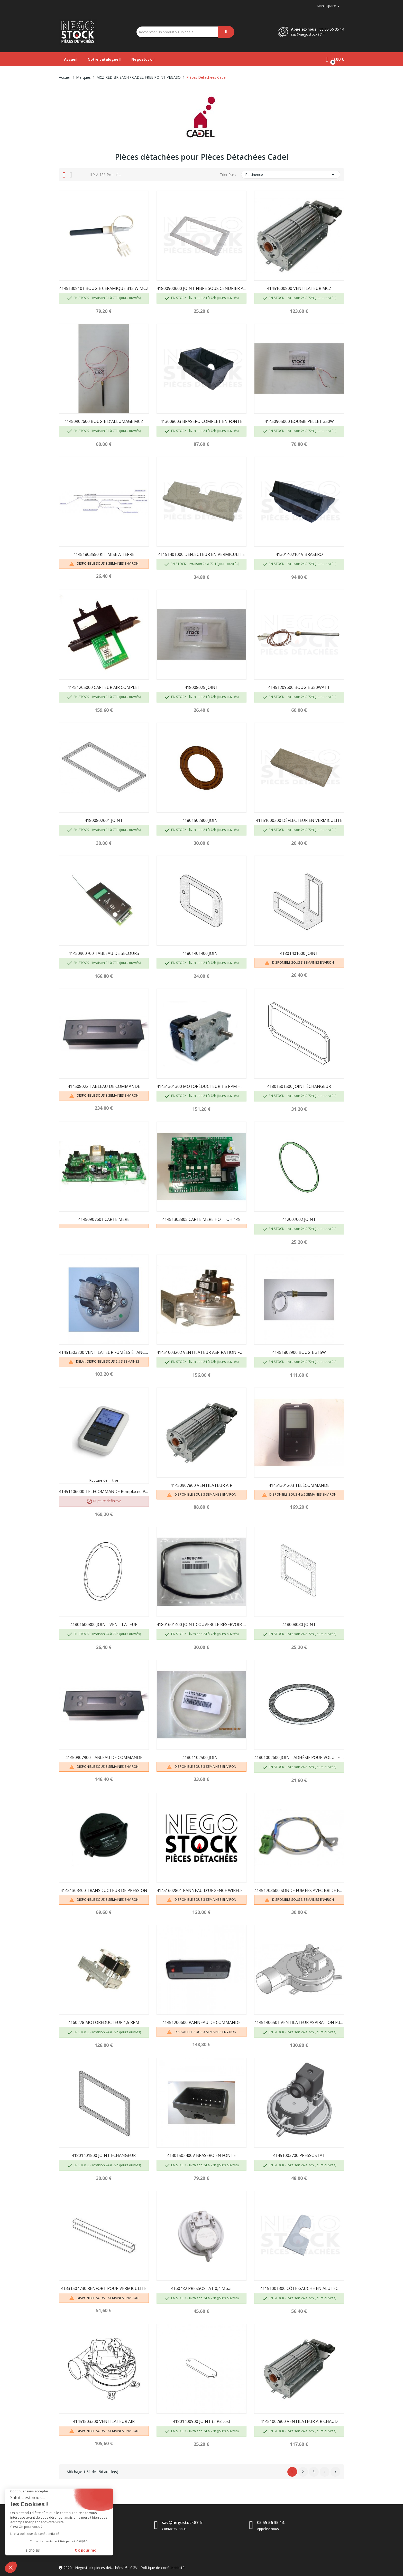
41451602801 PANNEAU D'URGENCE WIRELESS (201, 1890)
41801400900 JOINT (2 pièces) (201, 2421)
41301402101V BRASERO (299, 554)
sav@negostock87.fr (308, 34)
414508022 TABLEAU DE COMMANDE (104, 1086)
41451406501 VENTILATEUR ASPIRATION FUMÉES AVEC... (299, 2022)
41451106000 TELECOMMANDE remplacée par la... (104, 1491)
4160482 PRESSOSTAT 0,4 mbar (201, 2288)
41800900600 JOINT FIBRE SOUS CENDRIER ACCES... (201, 288)
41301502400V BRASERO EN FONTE (201, 2155)
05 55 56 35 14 (331, 29)
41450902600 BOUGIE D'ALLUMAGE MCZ (103, 421)
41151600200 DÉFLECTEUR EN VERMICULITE (299, 820)
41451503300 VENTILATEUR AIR (104, 2421)
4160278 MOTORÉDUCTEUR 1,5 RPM (103, 2022)
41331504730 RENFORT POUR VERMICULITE (103, 2288)
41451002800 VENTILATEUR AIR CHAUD (299, 2421)
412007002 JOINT (299, 1219)
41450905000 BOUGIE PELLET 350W (299, 421)
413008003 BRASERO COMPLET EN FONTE (201, 421)
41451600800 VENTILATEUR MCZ (299, 288)
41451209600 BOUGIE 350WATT (299, 687)
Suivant (335, 2472)
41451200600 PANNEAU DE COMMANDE (201, 2022)
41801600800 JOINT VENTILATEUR (104, 1624)
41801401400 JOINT (201, 953)
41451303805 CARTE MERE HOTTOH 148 (201, 1219)
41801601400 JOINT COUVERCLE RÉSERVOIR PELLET (201, 1624)
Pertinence (290, 175)
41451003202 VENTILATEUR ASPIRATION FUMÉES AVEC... (201, 1352)
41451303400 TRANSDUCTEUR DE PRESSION (103, 1890)
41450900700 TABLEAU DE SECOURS (103, 953)
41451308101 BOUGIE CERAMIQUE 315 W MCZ (104, 288)
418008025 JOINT (201, 687)
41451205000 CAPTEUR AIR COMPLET (103, 687)
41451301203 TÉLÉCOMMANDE (299, 1485)
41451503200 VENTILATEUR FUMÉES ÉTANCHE (104, 1352)
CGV (133, 2567)
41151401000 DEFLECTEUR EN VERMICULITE (201, 554)
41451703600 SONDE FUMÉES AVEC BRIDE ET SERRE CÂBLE (299, 1890)
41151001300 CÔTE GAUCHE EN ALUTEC (299, 2288)
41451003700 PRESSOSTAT (299, 2155)
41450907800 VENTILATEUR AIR (201, 1485)
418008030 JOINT (299, 1624)
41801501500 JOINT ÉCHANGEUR (299, 1086)
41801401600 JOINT (299, 953)
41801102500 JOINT (201, 1757)
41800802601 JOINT (104, 820)
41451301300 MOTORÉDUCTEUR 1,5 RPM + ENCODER (201, 1086)
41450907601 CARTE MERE (104, 1219)
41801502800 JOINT (201, 820)
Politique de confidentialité (163, 2567)
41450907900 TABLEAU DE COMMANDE (103, 1757)
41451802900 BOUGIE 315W (299, 1352)
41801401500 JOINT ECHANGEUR (104, 2155)
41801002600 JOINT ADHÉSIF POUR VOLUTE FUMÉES (299, 1757)
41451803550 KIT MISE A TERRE (103, 554)
